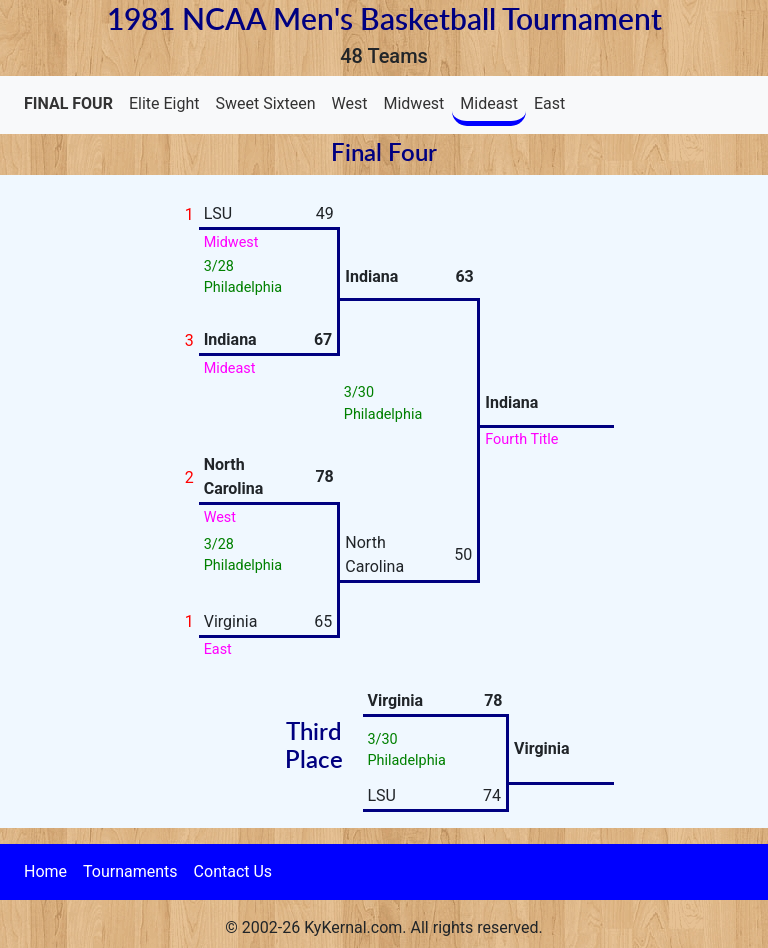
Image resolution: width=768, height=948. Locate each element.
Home (45, 871)
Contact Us (233, 871)
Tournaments (130, 871)
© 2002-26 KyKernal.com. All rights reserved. (383, 927)
